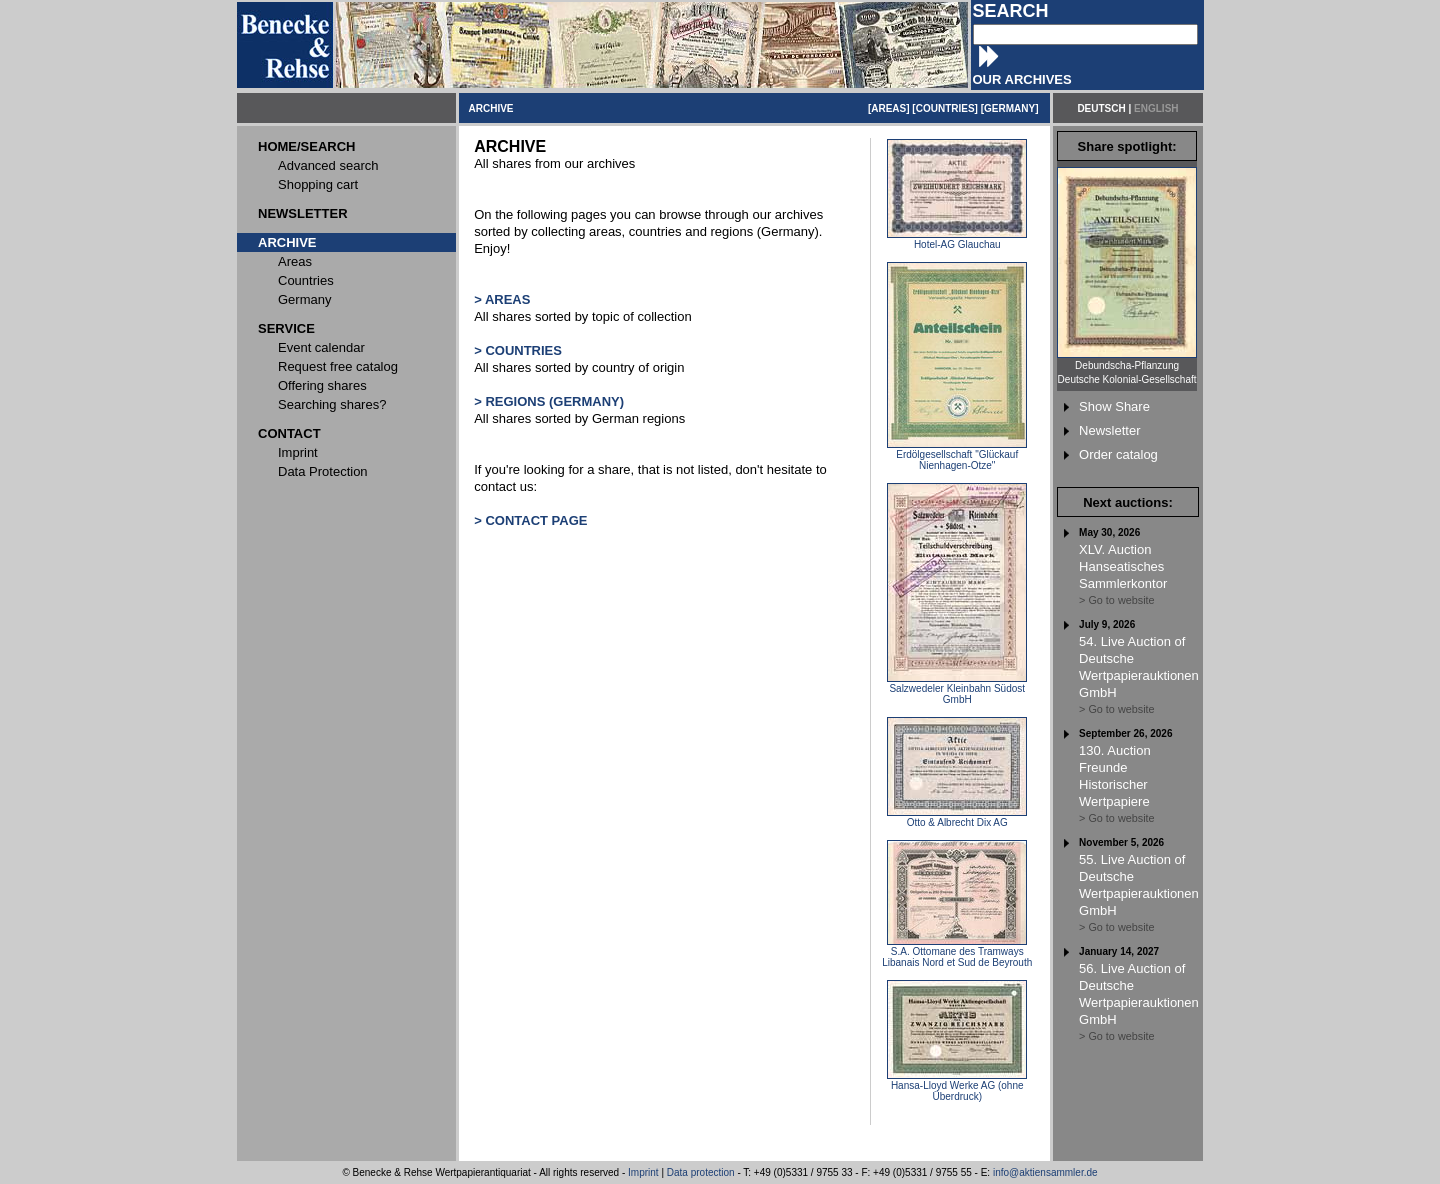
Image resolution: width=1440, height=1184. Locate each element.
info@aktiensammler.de (1045, 1172)
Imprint (643, 1172)
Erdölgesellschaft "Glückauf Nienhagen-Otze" (957, 455)
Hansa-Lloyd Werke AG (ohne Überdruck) (957, 1086)
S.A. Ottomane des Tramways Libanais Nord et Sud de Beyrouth (957, 952)
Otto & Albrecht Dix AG (957, 818)
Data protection (701, 1172)
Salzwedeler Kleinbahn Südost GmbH (957, 689)
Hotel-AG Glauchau (957, 240)
